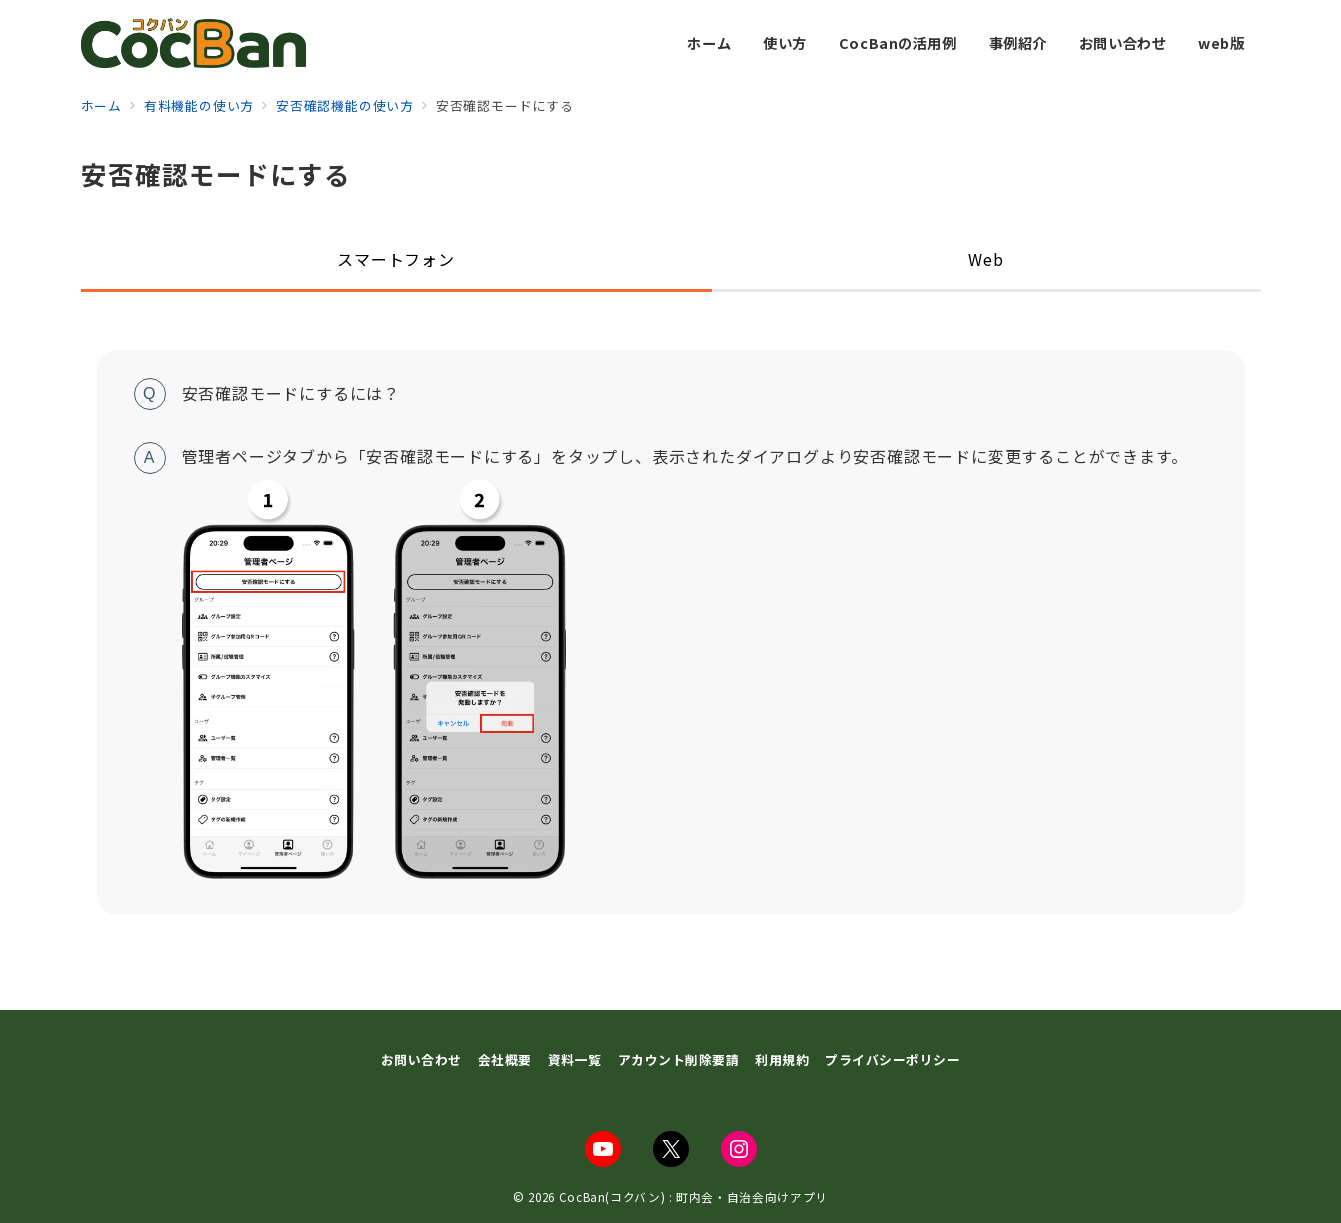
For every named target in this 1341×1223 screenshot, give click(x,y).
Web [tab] (985, 259)
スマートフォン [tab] (396, 259)
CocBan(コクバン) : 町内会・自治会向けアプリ (693, 1197)
